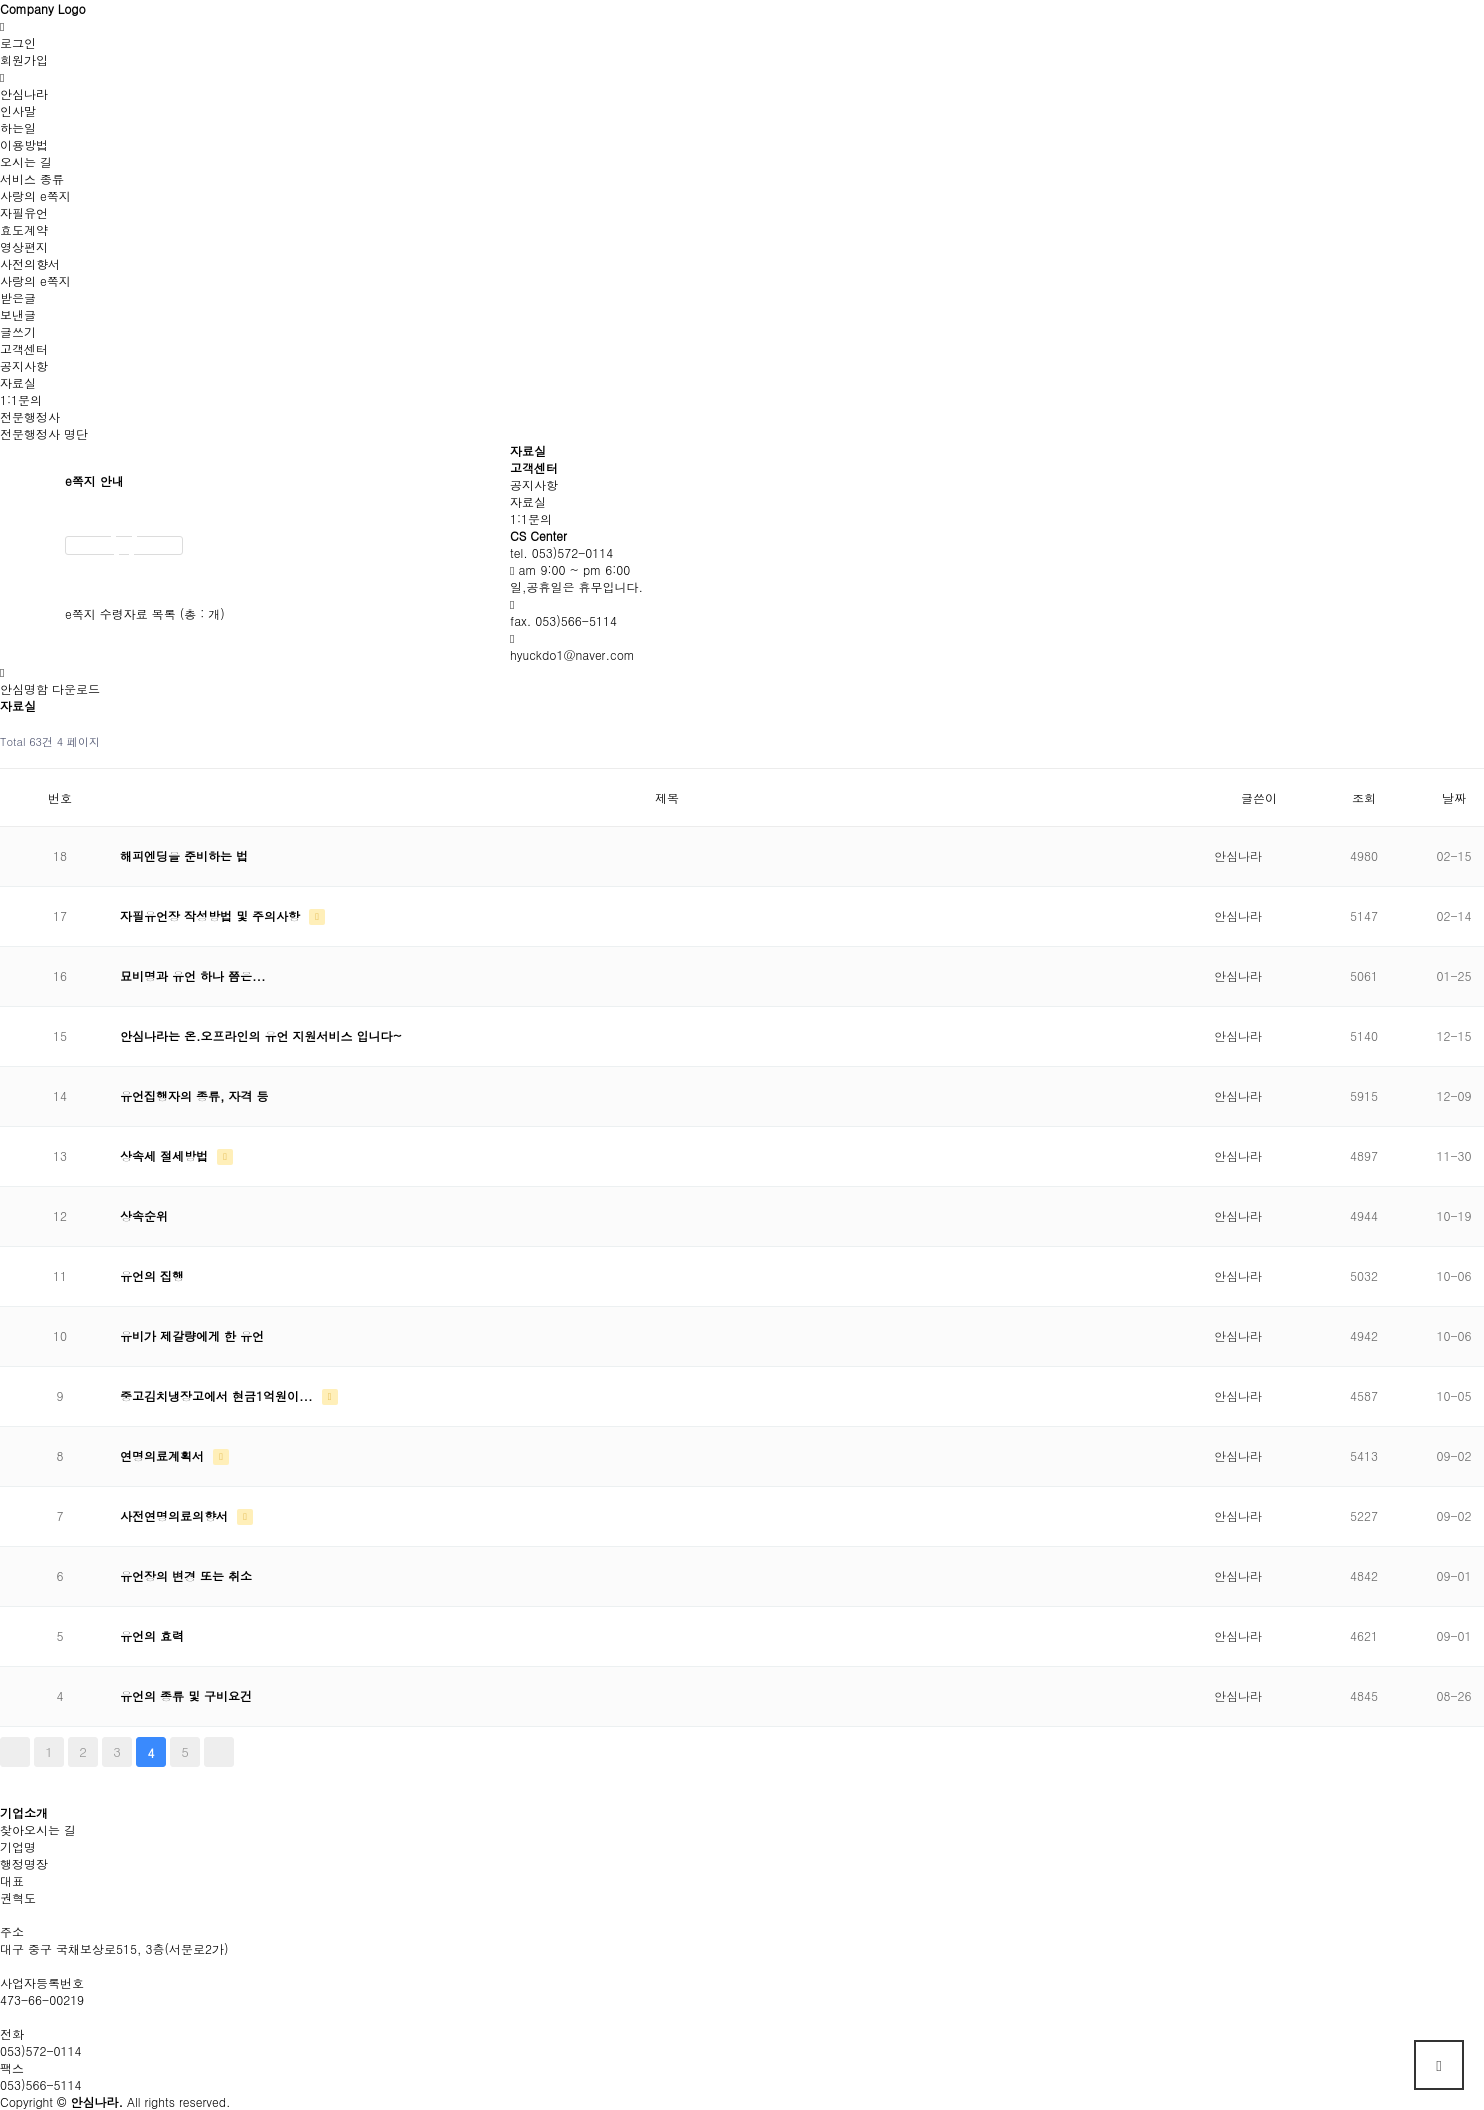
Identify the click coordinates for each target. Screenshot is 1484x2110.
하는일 (18, 127)
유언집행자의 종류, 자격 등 (194, 1095)
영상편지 (24, 246)
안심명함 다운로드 (50, 688)
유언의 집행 (152, 1275)
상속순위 (144, 1215)
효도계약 (24, 229)
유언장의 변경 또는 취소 (186, 1575)
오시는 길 (26, 161)
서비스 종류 (32, 178)
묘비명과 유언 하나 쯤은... (193, 975)
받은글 (18, 297)
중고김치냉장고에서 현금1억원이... (218, 1395)
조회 (1364, 797)
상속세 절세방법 (166, 1155)
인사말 (18, 110)
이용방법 (24, 144)
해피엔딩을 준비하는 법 (184, 855)
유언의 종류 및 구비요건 (186, 1695)
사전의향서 (30, 263)
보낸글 (18, 314)
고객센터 (24, 348)
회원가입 (24, 59)
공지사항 (24, 365)
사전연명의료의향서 (176, 1515)
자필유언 (24, 212)
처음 (15, 1752)
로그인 (18, 42)
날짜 (1454, 797)
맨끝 (219, 1752)
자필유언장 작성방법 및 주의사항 (212, 915)
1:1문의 (21, 399)
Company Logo (43, 8)
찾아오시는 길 (38, 1829)
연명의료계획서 (164, 1455)
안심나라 (24, 93)
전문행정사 (30, 416)
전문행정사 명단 (44, 433)
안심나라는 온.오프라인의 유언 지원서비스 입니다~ (261, 1035)
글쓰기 (18, 331)
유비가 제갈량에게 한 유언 (192, 1335)
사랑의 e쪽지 (35, 195)
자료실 (18, 382)
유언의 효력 (152, 1635)
